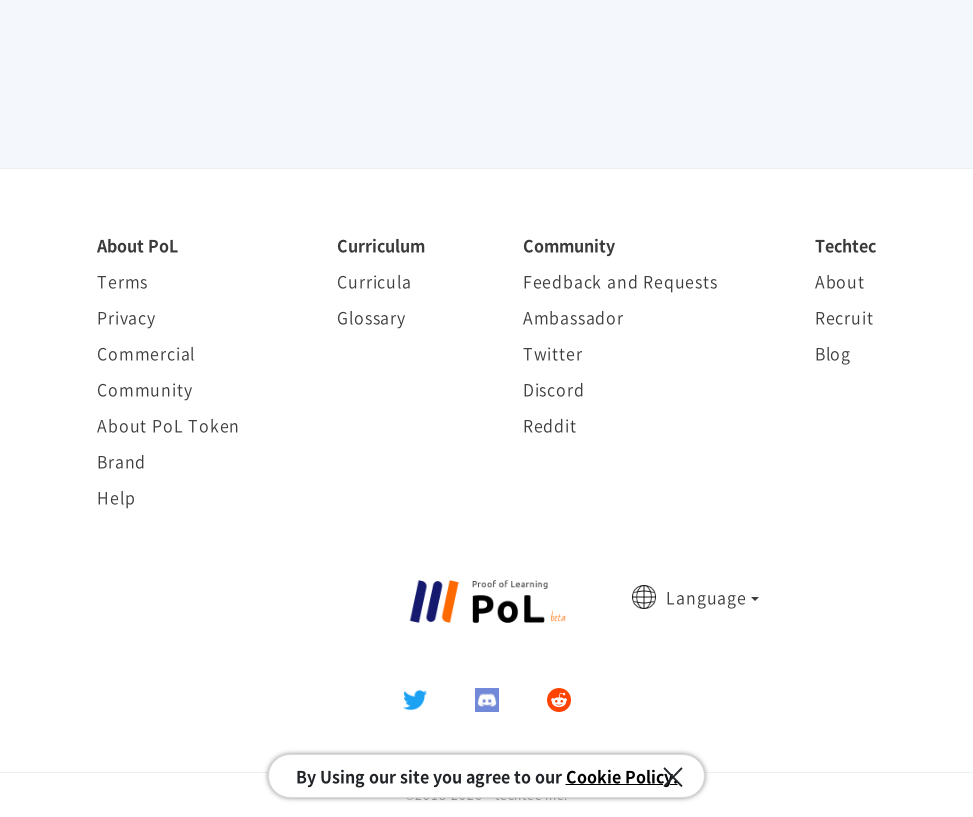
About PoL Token (168, 425)
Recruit (844, 317)
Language (706, 597)
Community (144, 389)
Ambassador (573, 317)
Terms (122, 281)
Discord (554, 389)
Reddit (550, 425)
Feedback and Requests (620, 281)
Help (116, 497)
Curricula (374, 281)
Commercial (146, 353)
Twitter (553, 353)
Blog (833, 353)
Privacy (126, 317)
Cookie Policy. (622, 776)
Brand (121, 461)
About (840, 281)
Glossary (371, 317)
